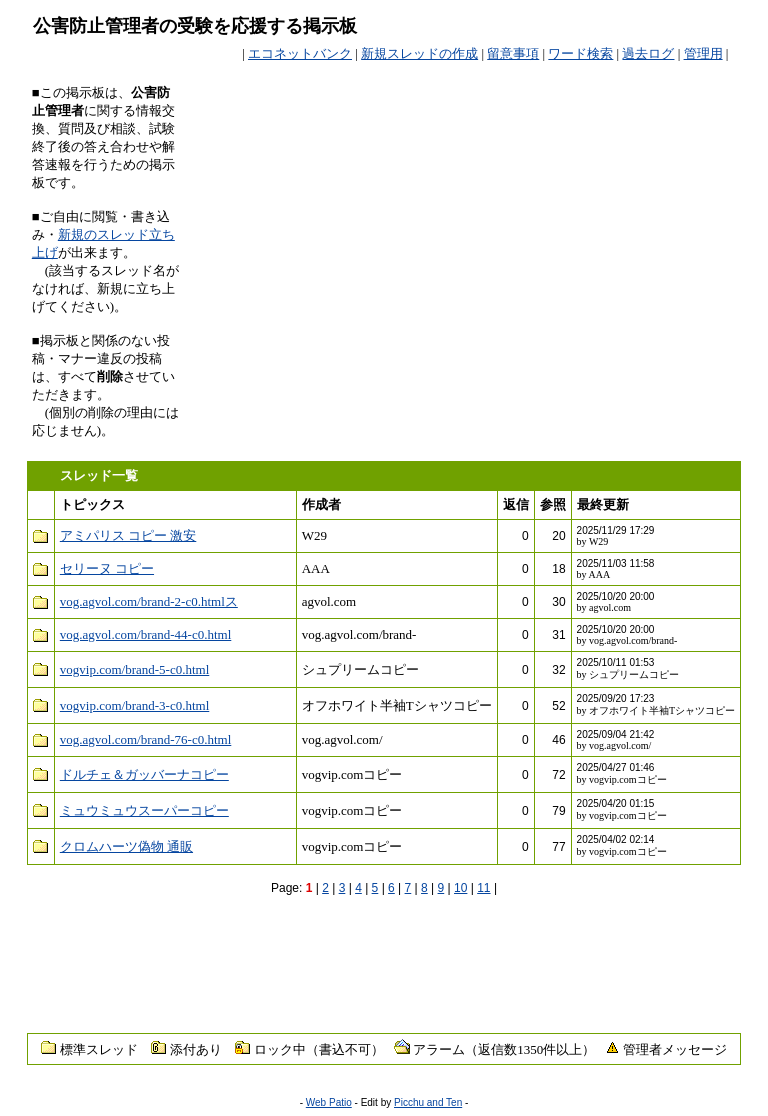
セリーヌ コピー (107, 568)
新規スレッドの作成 (419, 53)
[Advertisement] (502, 114)
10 (460, 888)
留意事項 (513, 53)
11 (483, 888)
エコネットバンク (300, 53)
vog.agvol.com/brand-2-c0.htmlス (149, 601)
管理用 (703, 53)
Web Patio (329, 1102)
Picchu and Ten (428, 1102)
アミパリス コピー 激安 (128, 535)
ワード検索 (580, 53)
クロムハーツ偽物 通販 (126, 846)
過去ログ (648, 53)
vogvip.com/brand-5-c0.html (134, 669)
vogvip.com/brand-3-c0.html (134, 705)
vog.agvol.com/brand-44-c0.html (146, 634)
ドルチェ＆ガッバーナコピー (144, 774)
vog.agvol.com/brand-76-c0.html (146, 739)
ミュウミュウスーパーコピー (144, 810)
